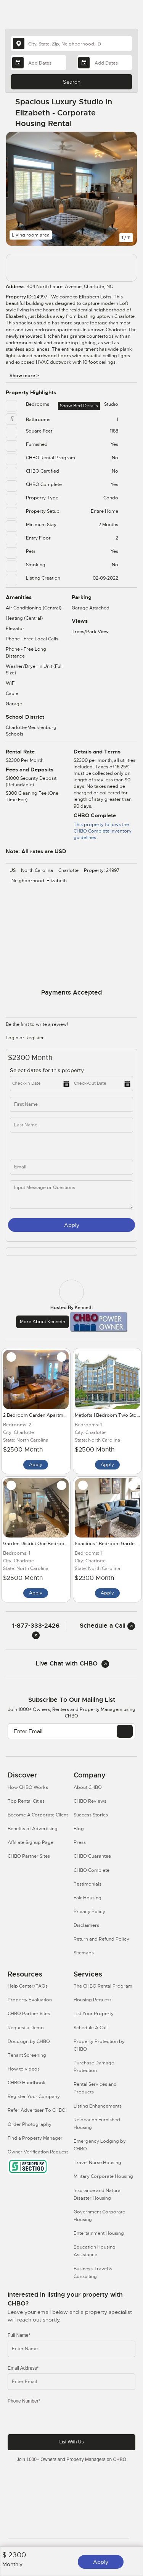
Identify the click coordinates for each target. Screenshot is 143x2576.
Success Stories (91, 1815)
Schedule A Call (91, 2028)
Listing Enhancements (98, 2106)
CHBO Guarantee (92, 1856)
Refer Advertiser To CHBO (37, 2110)
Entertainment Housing (99, 2233)
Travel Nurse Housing (97, 2163)
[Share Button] (126, 112)
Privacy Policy (89, 1912)
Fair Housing (87, 1898)
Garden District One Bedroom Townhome (49, 1544)
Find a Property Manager (35, 2138)
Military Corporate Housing (103, 2176)
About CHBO (88, 1787)
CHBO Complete (91, 1870)
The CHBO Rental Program (103, 1986)
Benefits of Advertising (33, 1829)
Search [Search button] (71, 81)
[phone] (44, 1146)
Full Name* (19, 2335)
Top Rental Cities (26, 1801)
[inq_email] (71, 1167)
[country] (71, 43)
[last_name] (71, 1125)
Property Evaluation (30, 2000)
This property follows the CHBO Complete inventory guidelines (103, 831)
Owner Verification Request (38, 2152)
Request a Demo (26, 2028)
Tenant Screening (27, 2055)
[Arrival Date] (38, 62)
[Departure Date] (104, 62)
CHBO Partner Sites (29, 1856)
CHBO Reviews (90, 1801)
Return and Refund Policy (101, 1939)
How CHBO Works (28, 1787)
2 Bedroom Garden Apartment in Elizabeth (49, 1415)
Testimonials (87, 1884)
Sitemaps (84, 1953)
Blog (79, 1829)
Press (80, 1842)
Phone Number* (24, 2401)
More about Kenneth (42, 1322)
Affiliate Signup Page (30, 1842)
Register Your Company (34, 2096)
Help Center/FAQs (28, 1986)
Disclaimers (86, 1925)
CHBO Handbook (27, 2083)
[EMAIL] (125, 1731)
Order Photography (29, 2124)
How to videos (24, 2069)
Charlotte (68, 870)
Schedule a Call (107, 1626)
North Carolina (37, 870)
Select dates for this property (47, 1070)
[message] (71, 1194)
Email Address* (23, 2368)
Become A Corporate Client (38, 1815)
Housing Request (92, 2000)
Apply (100, 2561)
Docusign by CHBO (29, 2041)
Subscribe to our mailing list (71, 1700)
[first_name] (71, 1104)
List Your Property (94, 2014)
